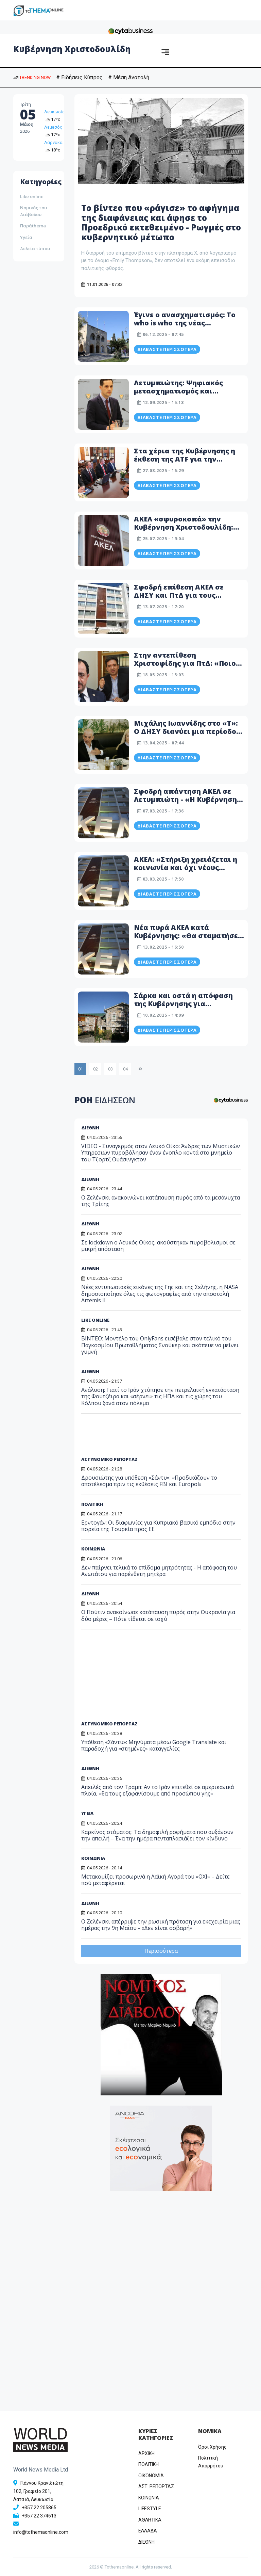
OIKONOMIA (151, 2475)
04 (125, 1069)
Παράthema (33, 226)
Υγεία (26, 237)
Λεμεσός (53, 127)
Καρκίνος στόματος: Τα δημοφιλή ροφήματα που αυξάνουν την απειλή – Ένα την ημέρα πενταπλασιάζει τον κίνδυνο (157, 1835)
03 (110, 1069)
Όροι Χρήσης (212, 2447)
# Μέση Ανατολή (128, 77)
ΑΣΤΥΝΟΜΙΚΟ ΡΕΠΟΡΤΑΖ (109, 1459)
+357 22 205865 (39, 2507)
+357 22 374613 (39, 2515)
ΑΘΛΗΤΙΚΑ (149, 2520)
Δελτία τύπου (35, 248)
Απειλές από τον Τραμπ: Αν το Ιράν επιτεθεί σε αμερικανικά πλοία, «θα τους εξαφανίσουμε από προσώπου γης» (157, 1790)
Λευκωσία (54, 111)
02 (95, 1069)
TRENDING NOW (32, 77)
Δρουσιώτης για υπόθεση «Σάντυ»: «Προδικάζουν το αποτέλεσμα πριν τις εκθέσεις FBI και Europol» (149, 1481)
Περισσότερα (161, 1951)
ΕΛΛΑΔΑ (147, 2530)
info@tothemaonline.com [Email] (40, 2532)
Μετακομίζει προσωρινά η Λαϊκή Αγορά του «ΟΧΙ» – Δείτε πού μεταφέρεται (155, 1880)
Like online (32, 196)
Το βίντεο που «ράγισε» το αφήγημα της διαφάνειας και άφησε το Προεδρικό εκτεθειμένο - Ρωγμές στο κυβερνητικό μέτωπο (161, 222)
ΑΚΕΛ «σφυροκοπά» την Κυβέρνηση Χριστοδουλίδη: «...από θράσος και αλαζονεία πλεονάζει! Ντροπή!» (188, 531)
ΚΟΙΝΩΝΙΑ (93, 1549)
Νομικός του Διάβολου (33, 211)
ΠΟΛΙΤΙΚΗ (92, 1504)
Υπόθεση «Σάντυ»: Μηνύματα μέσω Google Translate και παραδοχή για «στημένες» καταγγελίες (153, 1745)
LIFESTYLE (149, 2508)
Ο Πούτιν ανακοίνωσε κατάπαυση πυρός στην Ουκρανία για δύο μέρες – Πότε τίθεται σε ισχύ (158, 1615)
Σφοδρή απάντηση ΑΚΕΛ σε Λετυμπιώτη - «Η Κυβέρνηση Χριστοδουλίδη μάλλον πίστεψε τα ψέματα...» (185, 803)
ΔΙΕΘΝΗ (90, 1128)
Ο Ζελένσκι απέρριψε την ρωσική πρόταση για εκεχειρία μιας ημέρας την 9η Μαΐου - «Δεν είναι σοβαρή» (160, 1925)
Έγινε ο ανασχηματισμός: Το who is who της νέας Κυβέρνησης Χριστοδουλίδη (185, 323)
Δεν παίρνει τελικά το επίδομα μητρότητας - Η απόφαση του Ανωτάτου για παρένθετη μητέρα (159, 1571)
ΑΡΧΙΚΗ (146, 2453)
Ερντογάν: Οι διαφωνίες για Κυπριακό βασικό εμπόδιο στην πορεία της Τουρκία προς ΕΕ (158, 1526)
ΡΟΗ (104, 1100)
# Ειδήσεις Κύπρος (79, 77)
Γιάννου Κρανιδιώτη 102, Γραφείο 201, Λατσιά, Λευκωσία (38, 2491)
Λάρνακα (53, 142)
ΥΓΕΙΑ (87, 1813)
